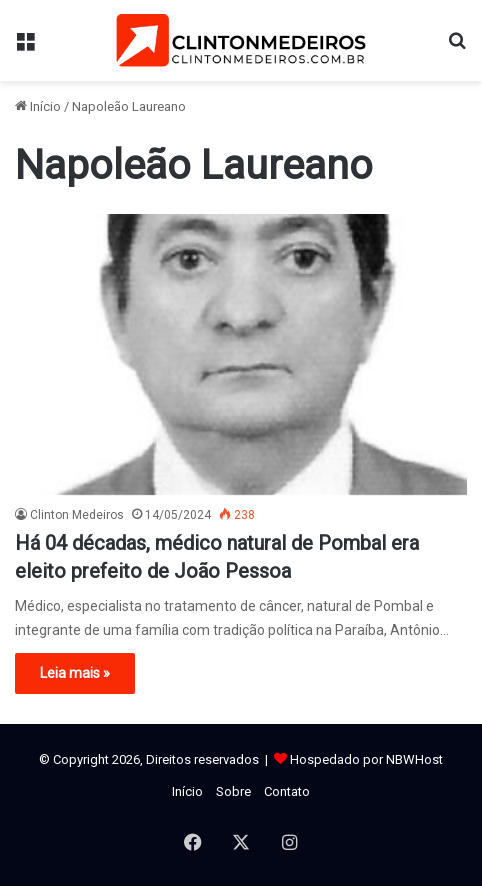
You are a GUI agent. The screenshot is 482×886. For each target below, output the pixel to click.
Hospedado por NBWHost (366, 759)
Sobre (233, 791)
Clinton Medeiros (77, 515)
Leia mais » (75, 673)
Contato (287, 791)
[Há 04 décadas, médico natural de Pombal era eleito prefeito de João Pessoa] (241, 354)
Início (38, 106)
